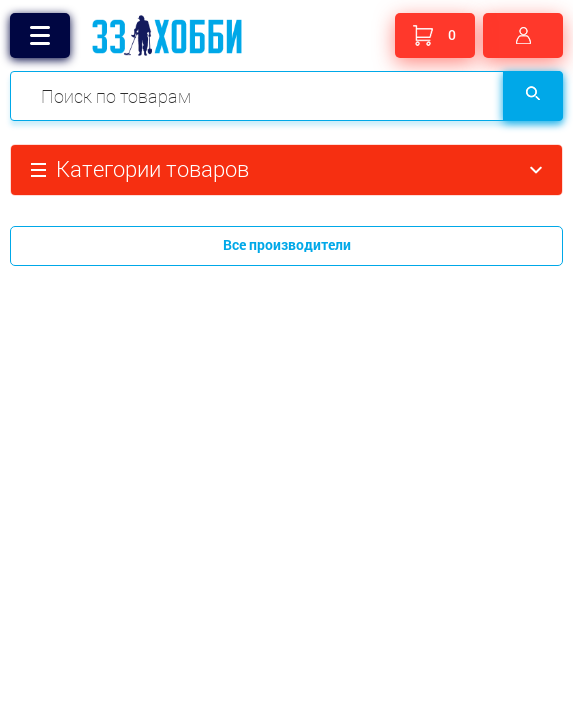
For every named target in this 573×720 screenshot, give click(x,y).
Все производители (287, 244)
